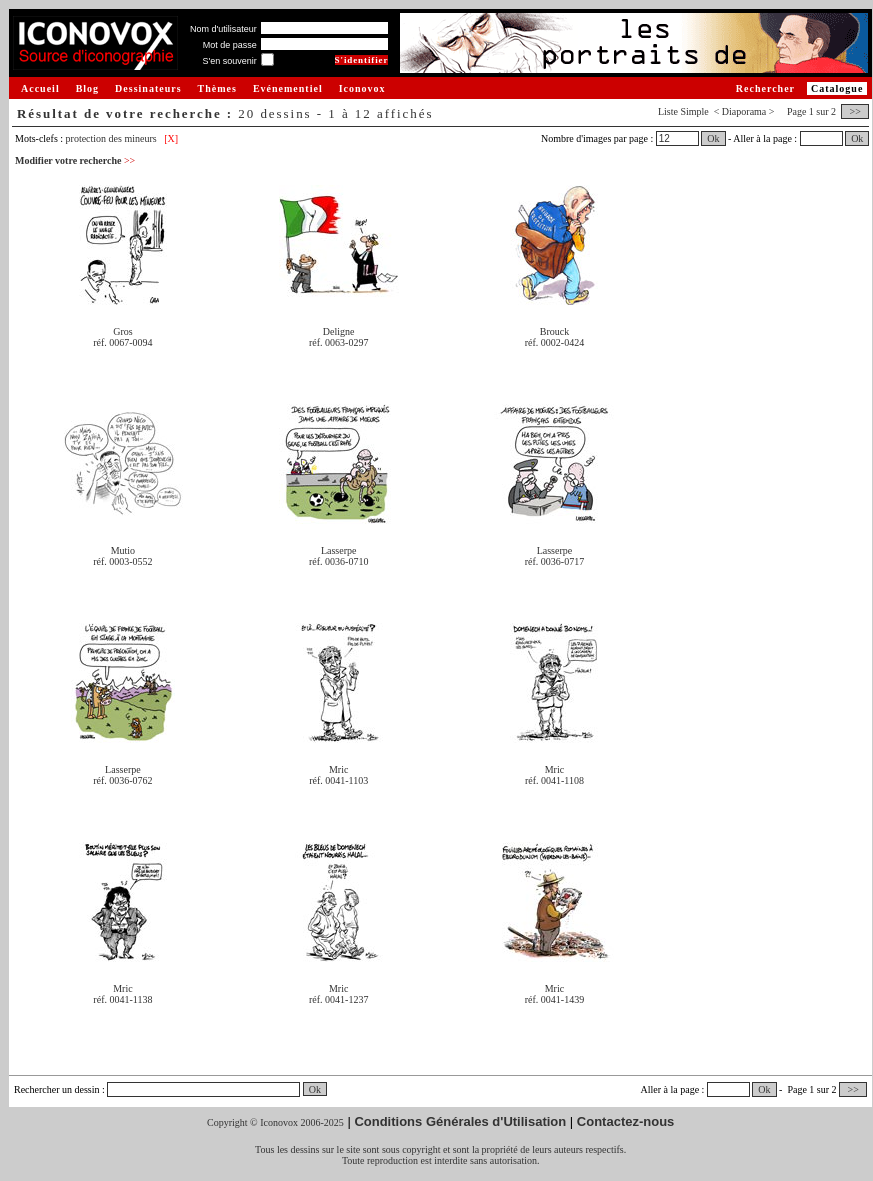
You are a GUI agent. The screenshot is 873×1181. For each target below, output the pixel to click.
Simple (694, 111)
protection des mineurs (111, 138)
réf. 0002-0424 (554, 342)
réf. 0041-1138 (122, 999)
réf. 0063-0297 (338, 342)
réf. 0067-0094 (122, 342)
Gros (122, 331)
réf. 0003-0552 (122, 561)
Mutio (123, 550)
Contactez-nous (626, 1121)
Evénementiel (288, 88)
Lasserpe (339, 550)
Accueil (40, 88)
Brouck (554, 331)
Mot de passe (230, 45)
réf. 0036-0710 (338, 561)
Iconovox (362, 88)
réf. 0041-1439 (554, 999)
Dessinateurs (148, 88)
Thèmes (217, 88)
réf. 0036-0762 (122, 780)
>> (855, 111)
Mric (338, 769)
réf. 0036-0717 (554, 561)
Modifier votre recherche (75, 160)
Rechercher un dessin (57, 1089)
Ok (713, 138)
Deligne (339, 331)
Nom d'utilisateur (223, 29)
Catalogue (837, 88)
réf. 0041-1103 (338, 780)
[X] (171, 138)
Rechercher (765, 88)
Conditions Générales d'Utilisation (460, 1121)
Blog (87, 88)
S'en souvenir (229, 61)
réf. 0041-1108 (554, 780)
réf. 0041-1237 (338, 999)
